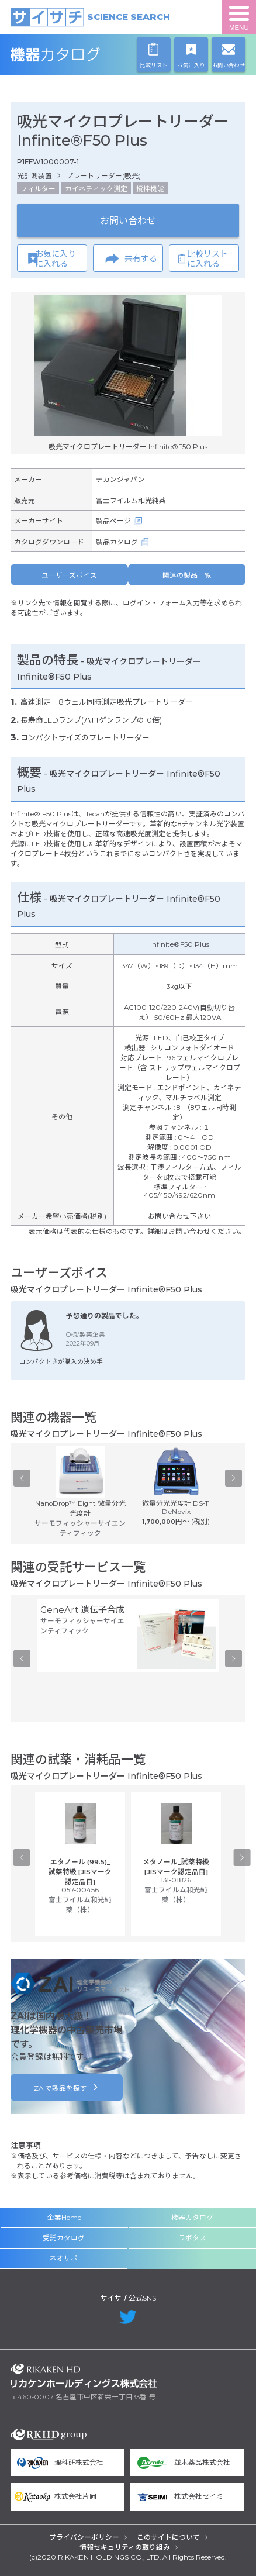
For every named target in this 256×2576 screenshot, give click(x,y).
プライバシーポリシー (84, 2537)
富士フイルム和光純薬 (131, 500)
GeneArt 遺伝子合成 (82, 1609)
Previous (21, 1478)
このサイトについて (168, 2537)
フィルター (38, 189)
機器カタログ (84, 54)
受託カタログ (64, 2238)
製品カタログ (117, 542)
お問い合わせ (128, 220)
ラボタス (192, 2238)
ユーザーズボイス (69, 575)
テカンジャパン (120, 479)
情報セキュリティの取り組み (124, 2547)
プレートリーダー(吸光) (103, 176)
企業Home (64, 2217)
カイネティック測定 (96, 189)
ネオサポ (64, 2258)
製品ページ (113, 521)
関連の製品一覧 (187, 575)
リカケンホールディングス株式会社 (84, 2376)
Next (233, 1478)
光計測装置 (34, 176)
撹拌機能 (150, 189)
